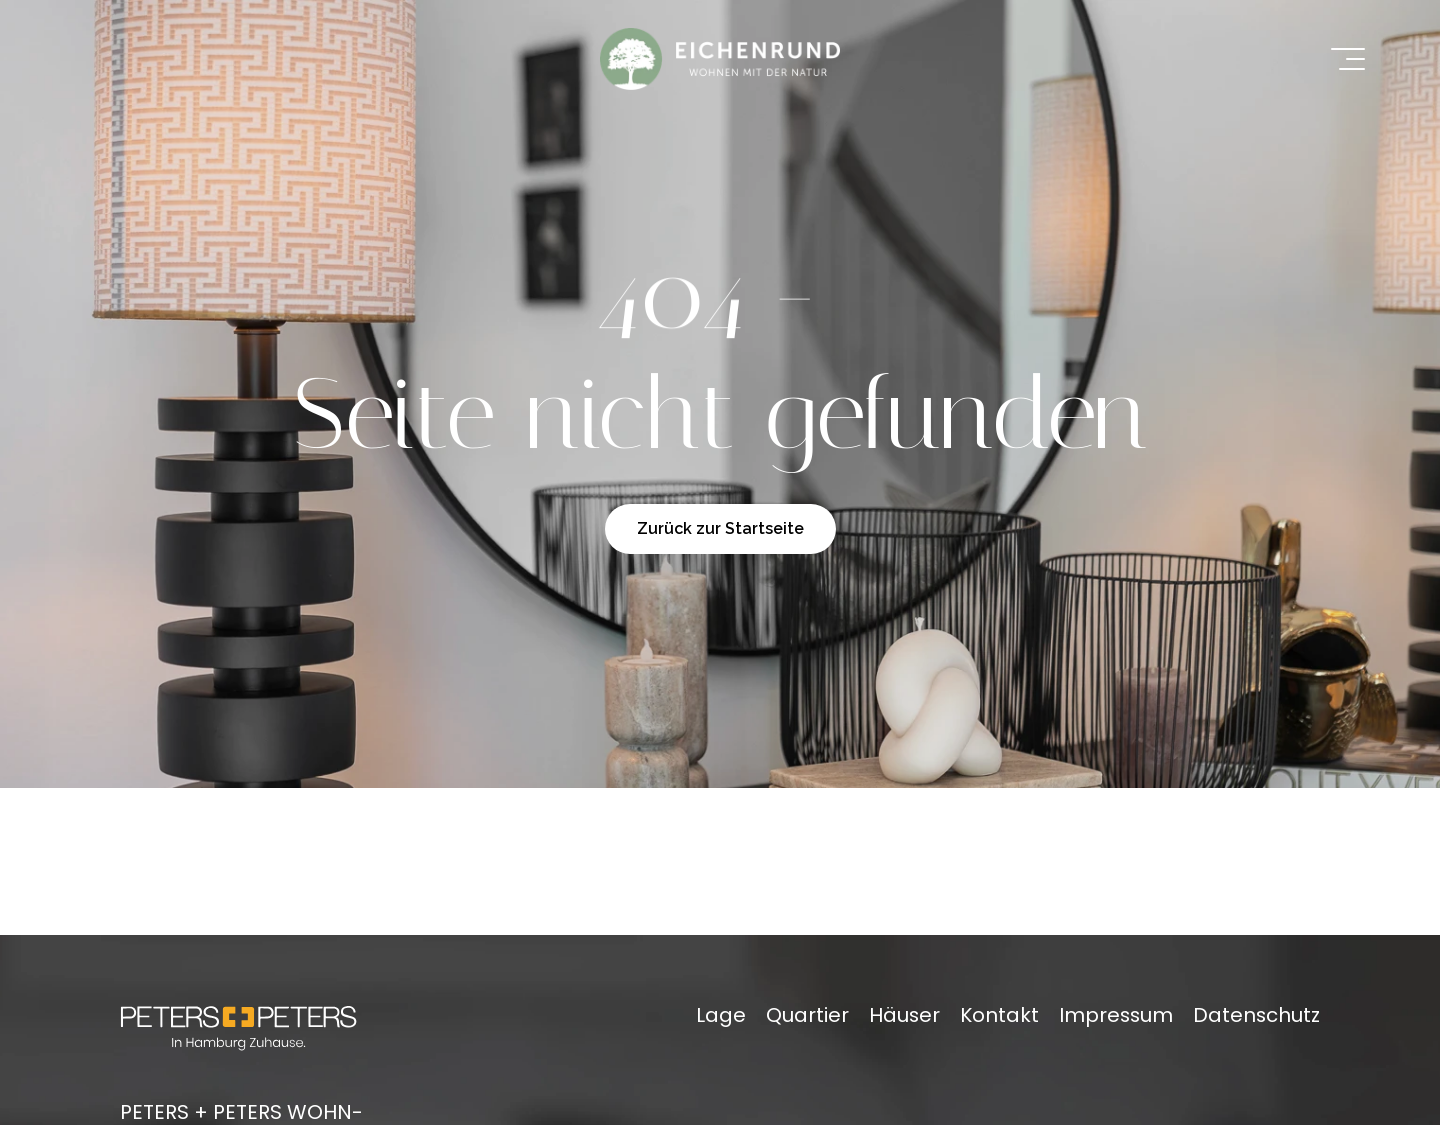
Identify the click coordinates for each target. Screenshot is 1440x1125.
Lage (721, 1015)
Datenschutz (1256, 1015)
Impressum (1116, 1015)
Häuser (904, 1015)
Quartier (807, 1015)
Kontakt (999, 1015)
